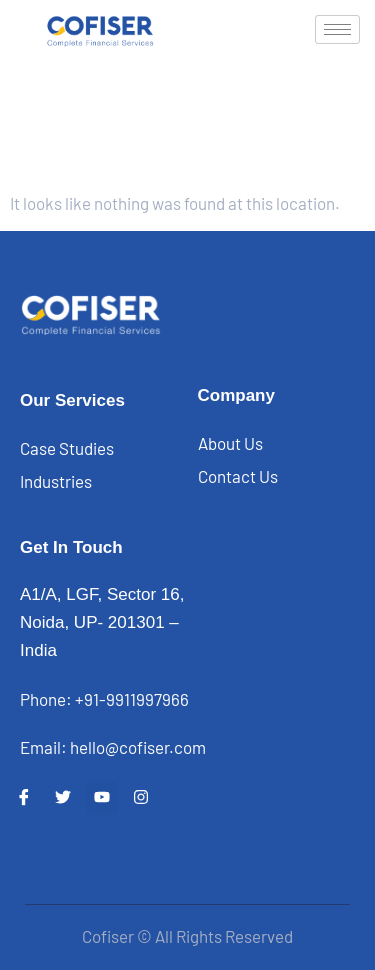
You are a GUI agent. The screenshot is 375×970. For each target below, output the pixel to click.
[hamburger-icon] (337, 29)
